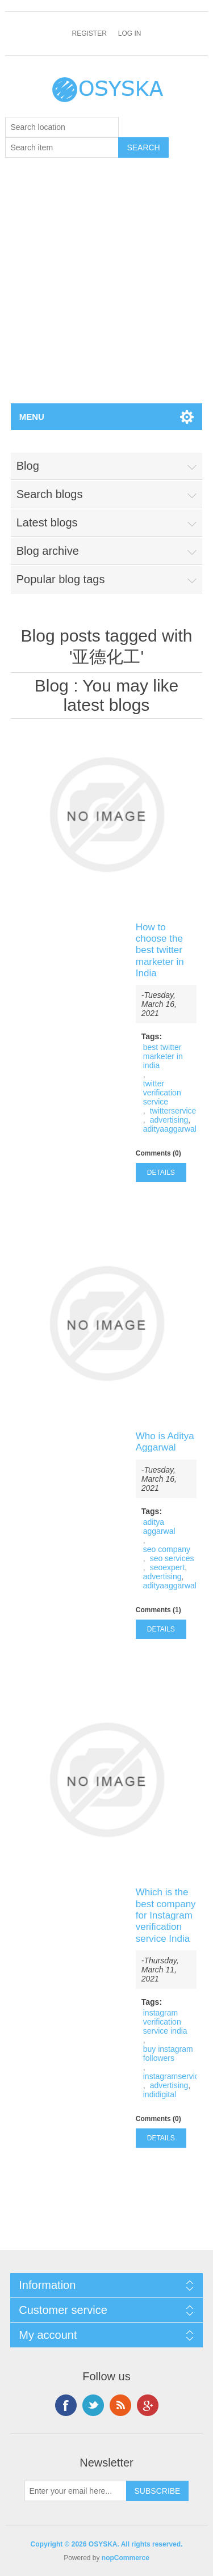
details (161, 1173)
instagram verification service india (165, 2021)
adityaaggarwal (170, 1128)
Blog (52, 685)
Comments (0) (158, 1153)
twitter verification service (162, 1092)
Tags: (151, 1036)
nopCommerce (125, 2558)
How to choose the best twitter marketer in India (160, 950)
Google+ (147, 2405)
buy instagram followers (168, 2053)
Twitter (93, 2405)
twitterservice (173, 1110)
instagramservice (173, 2076)
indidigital (159, 2094)
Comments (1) (158, 1610)
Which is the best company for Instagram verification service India (166, 1915)
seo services (172, 1558)
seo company (166, 1549)
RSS (120, 2405)
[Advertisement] (106, 291)
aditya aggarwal (159, 1526)
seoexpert (167, 1567)
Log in (129, 33)
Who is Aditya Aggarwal (165, 1442)
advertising (169, 1119)
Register (89, 33)
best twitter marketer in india (163, 1056)
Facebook (66, 2405)
